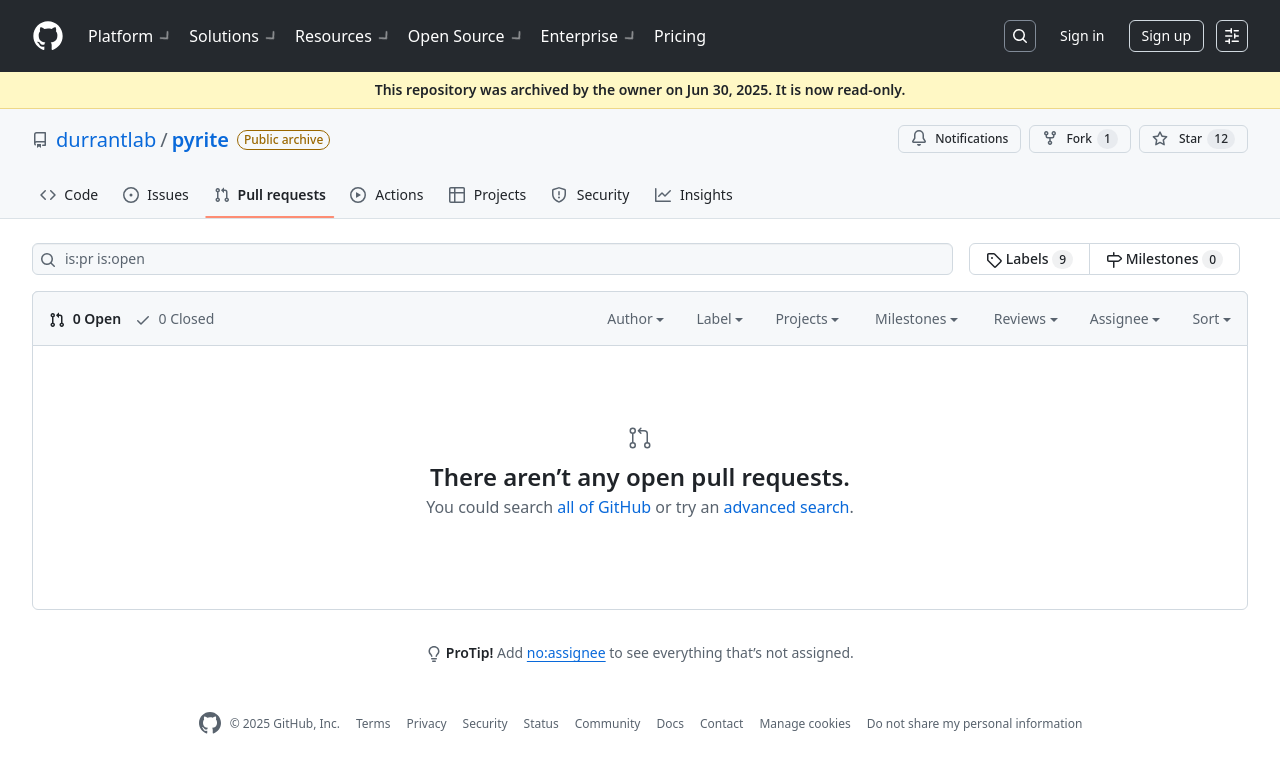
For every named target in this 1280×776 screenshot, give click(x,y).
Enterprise (589, 36)
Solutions (234, 36)
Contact (721, 723)
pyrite (200, 139)
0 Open (85, 318)
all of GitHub (604, 507)
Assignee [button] (1125, 318)
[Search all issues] (492, 259)
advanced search (786, 507)
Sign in (1082, 35)
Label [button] (719, 318)
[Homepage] (48, 36)
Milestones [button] (916, 318)
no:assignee (566, 652)
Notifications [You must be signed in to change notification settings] (959, 138)
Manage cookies (804, 723)
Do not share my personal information (975, 723)
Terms (373, 723)
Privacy (427, 723)
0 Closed (174, 318)
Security (485, 723)
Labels (1029, 259)
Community (608, 723)
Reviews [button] (1026, 318)
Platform (130, 36)
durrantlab (106, 139)
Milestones (1164, 259)
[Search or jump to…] (1020, 36)
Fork (1079, 139)
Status (541, 723)
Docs (670, 723)
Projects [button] (807, 318)
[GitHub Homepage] (210, 723)
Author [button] (635, 318)
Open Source (466, 36)
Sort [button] (1211, 318)
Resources (343, 36)
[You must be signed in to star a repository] (1193, 139)
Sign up (1166, 35)
